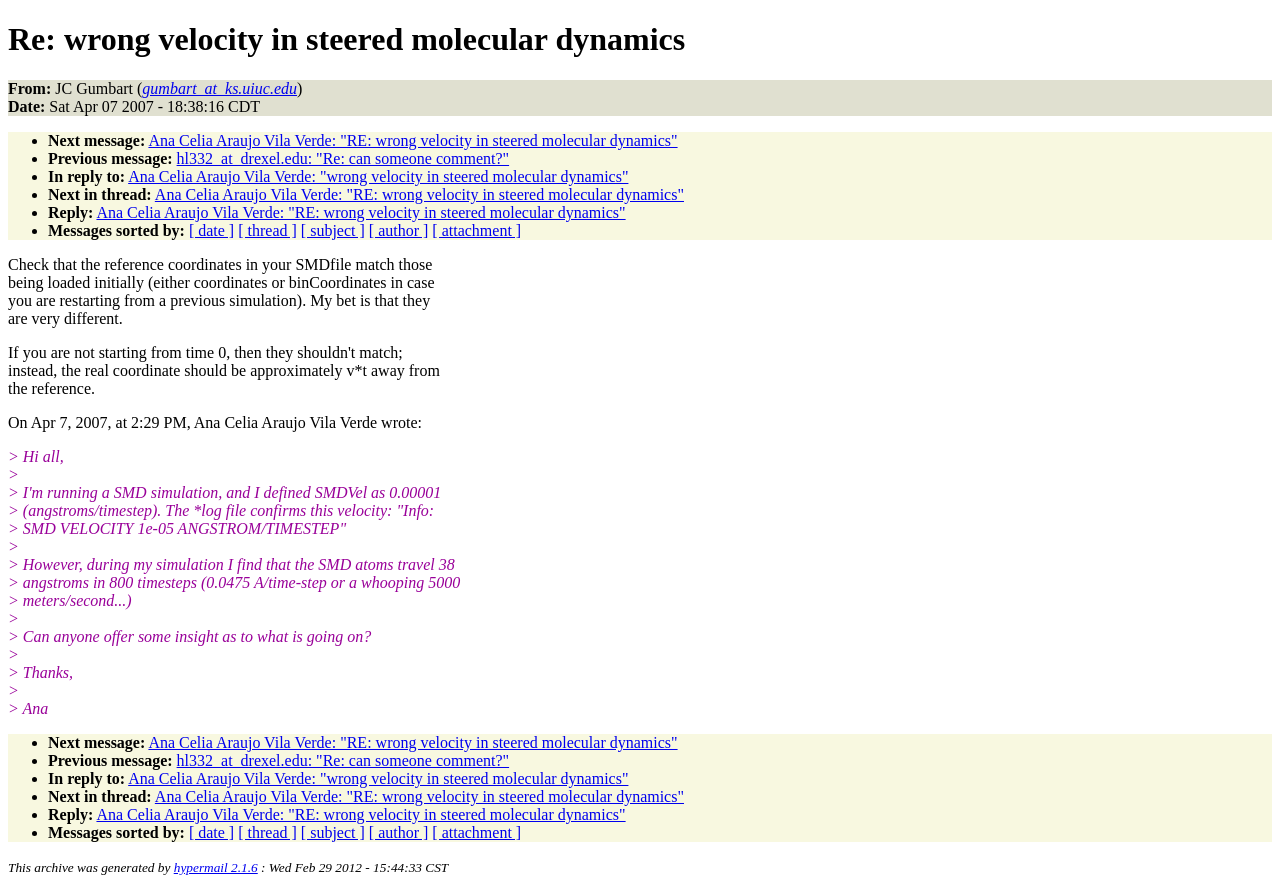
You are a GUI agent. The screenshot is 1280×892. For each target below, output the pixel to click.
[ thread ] (267, 230)
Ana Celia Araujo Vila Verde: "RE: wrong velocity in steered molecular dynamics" (412, 140)
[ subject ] (333, 230)
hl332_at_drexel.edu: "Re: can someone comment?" (343, 158)
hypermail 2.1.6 (216, 867)
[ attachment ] (476, 230)
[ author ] (399, 230)
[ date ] (211, 230)
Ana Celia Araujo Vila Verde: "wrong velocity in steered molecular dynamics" (378, 176)
